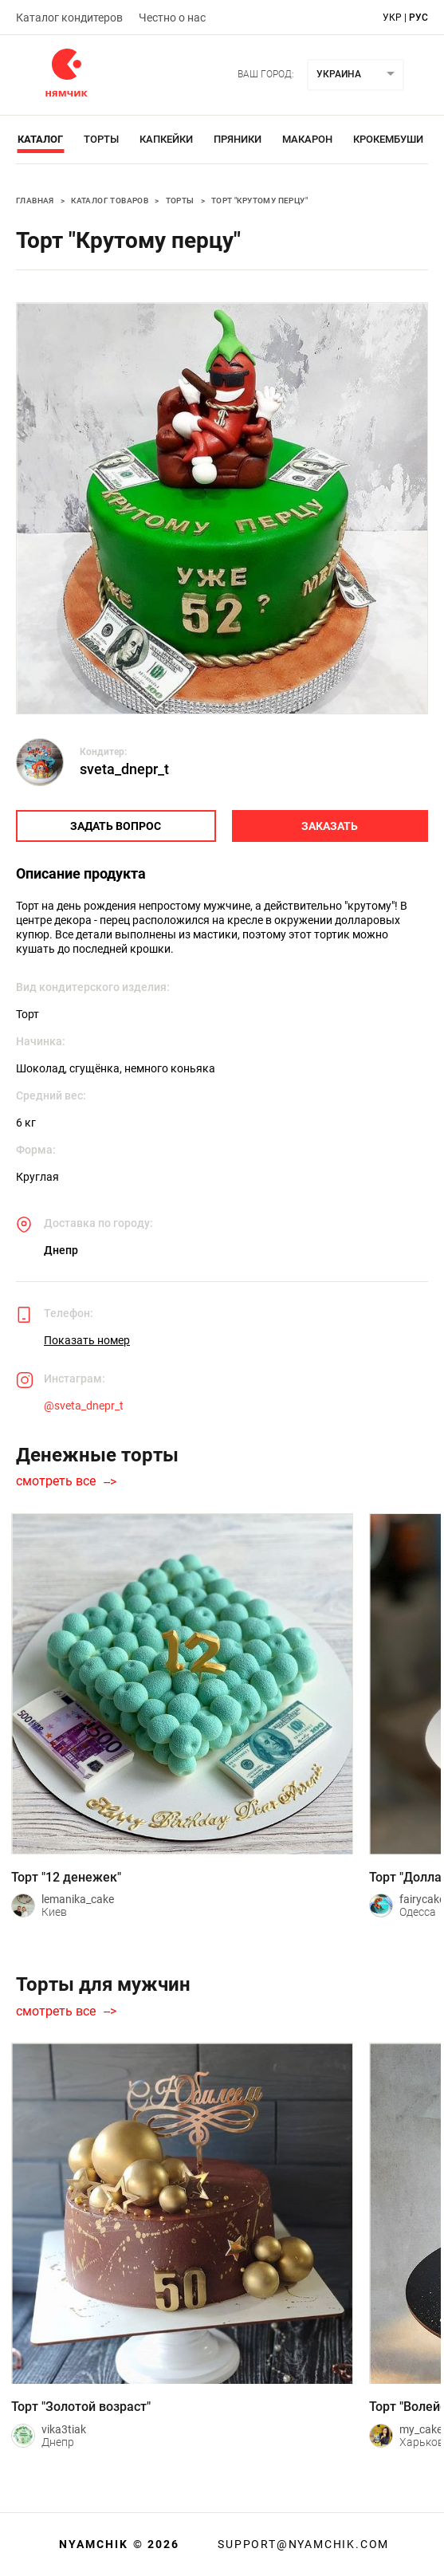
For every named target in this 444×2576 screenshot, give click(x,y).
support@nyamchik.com (301, 2544)
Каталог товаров (109, 200)
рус (418, 17)
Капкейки (166, 139)
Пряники (237, 139)
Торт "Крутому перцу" (259, 200)
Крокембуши (388, 139)
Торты (101, 139)
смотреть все (56, 1481)
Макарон (307, 139)
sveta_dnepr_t (124, 769)
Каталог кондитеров (69, 17)
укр (392, 17)
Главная (35, 200)
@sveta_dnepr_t (84, 1405)
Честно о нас (172, 17)
